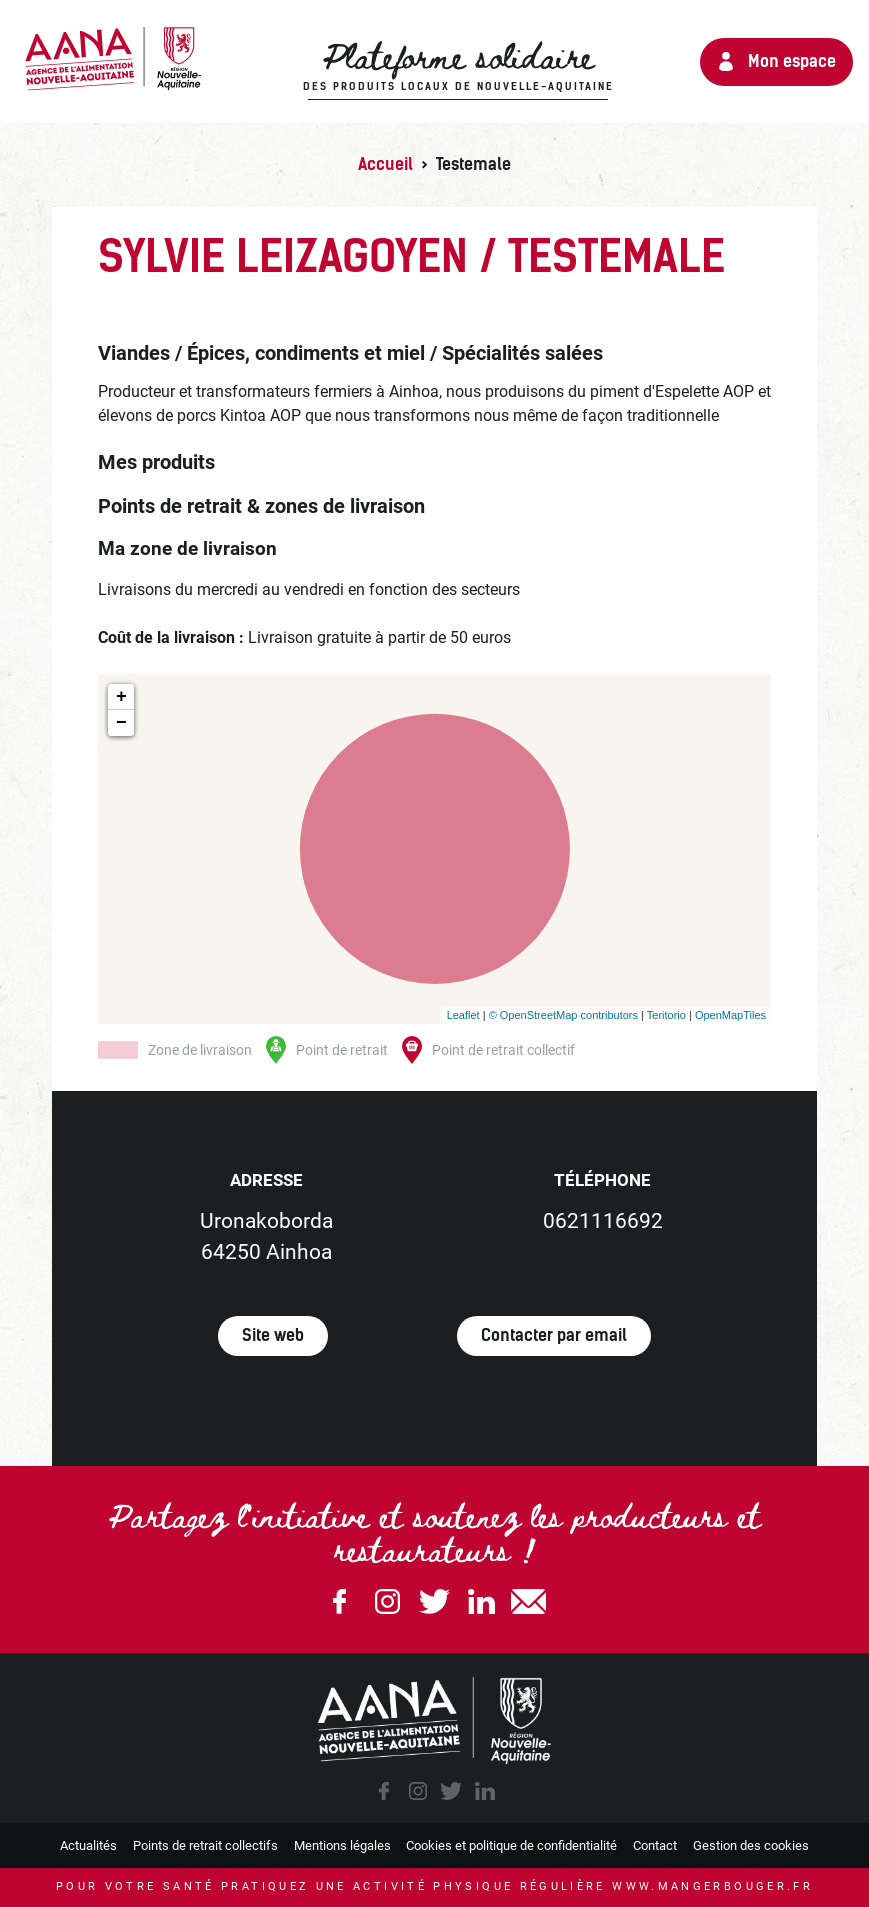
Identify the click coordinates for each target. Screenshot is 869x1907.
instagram (418, 1791)
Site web (273, 1335)
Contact (655, 1845)
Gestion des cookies (751, 1845)
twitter (451, 1791)
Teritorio (666, 1015)
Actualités (88, 1845)
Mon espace (792, 61)
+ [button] (121, 697)
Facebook (340, 1601)
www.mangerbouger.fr (712, 1886)
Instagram (387, 1601)
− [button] (121, 723)
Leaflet (463, 1015)
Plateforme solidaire (458, 67)
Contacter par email (554, 1335)
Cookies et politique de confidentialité (511, 1845)
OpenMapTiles (730, 1015)
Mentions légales (342, 1845)
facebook (384, 1791)
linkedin (485, 1791)
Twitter (435, 1601)
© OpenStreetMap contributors (563, 1015)
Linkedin (482, 1601)
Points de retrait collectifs (205, 1845)
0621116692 (603, 1221)
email (529, 1601)
